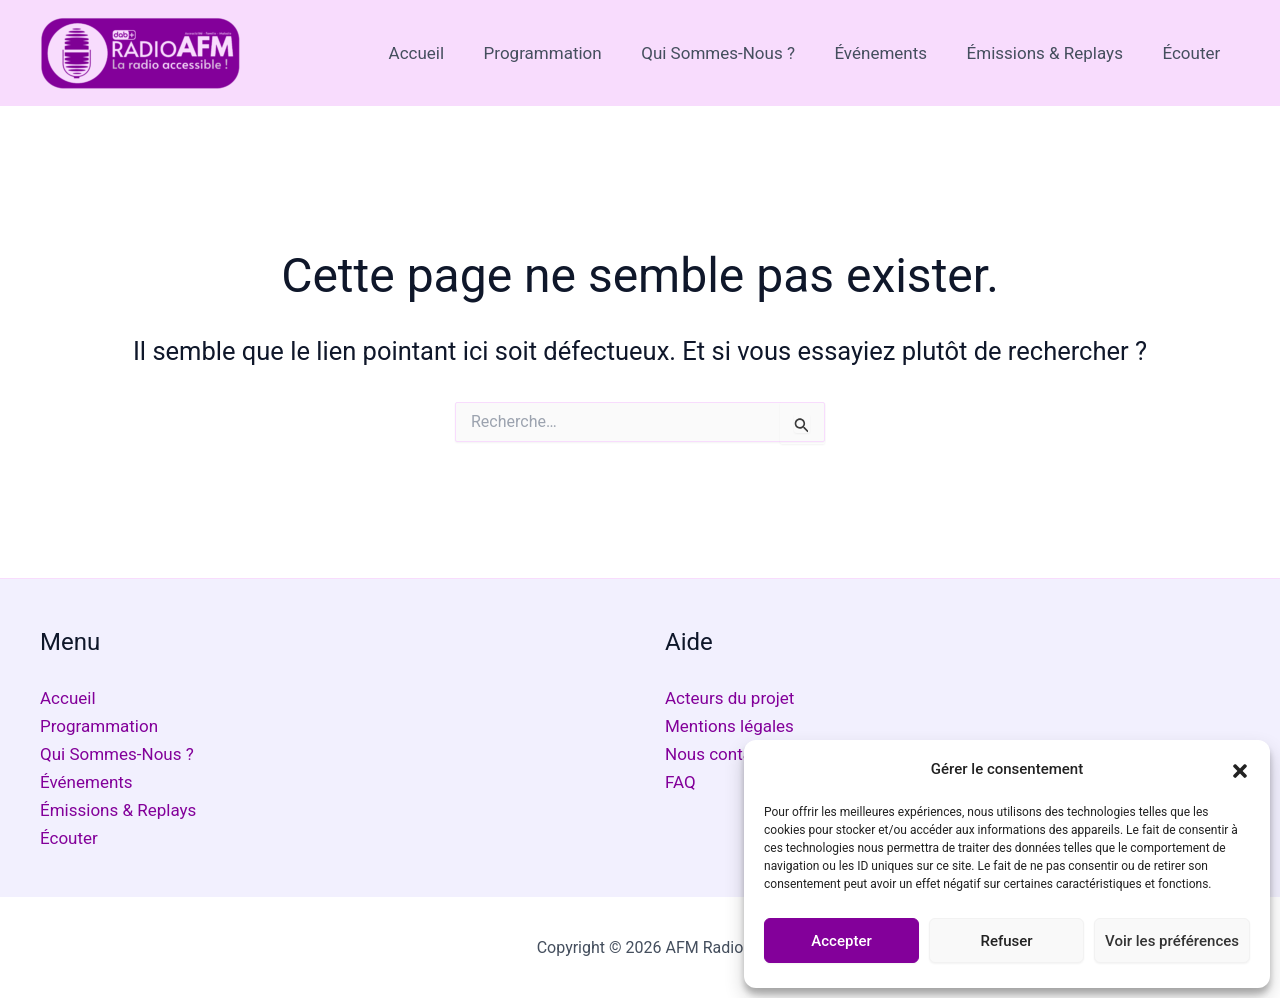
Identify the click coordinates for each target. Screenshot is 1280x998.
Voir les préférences (1172, 941)
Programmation (567, 53)
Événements (894, 53)
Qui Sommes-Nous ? (737, 53)
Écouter (1194, 53)
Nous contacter (723, 754)
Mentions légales (729, 726)
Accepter (841, 941)
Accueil (447, 53)
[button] (1240, 769)
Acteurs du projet (729, 698)
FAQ (680, 782)
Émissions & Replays (1053, 53)
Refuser (1006, 941)
